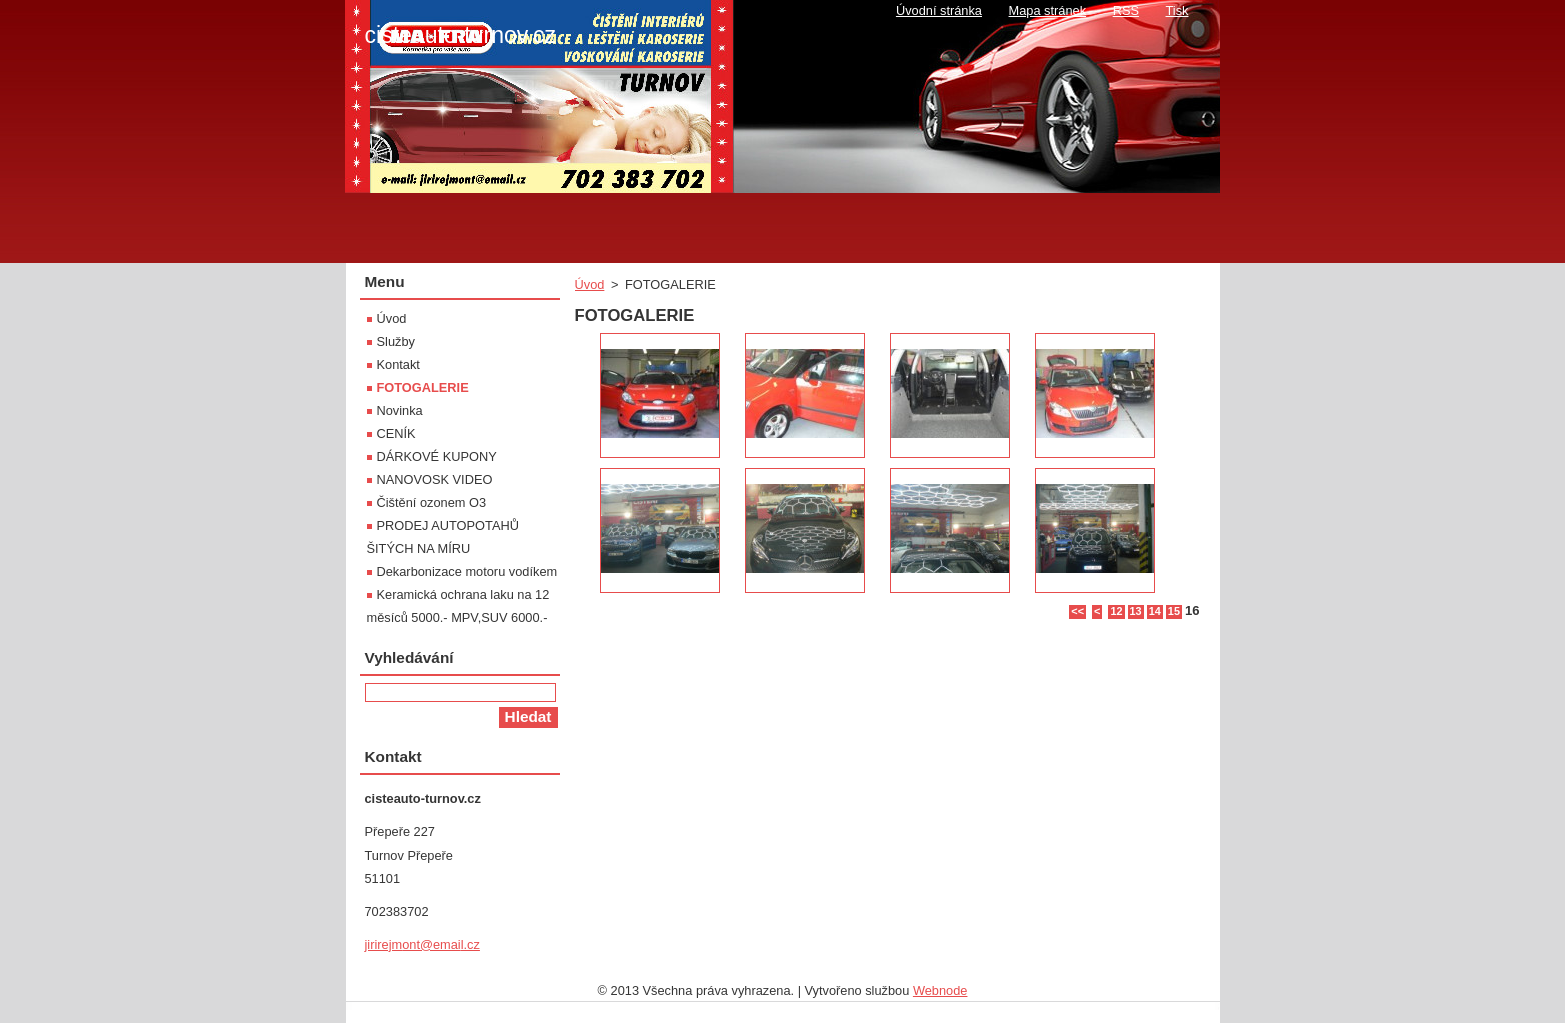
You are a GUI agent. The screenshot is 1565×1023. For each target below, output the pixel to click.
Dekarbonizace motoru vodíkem (467, 571)
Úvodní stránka (939, 10)
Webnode (940, 990)
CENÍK (396, 433)
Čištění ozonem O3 (432, 502)
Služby (396, 341)
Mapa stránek (1048, 10)
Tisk (1177, 10)
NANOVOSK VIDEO (435, 479)
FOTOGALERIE (423, 387)
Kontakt (398, 364)
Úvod (590, 284)
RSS (1126, 10)
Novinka (400, 410)
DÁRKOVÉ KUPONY (437, 456)
